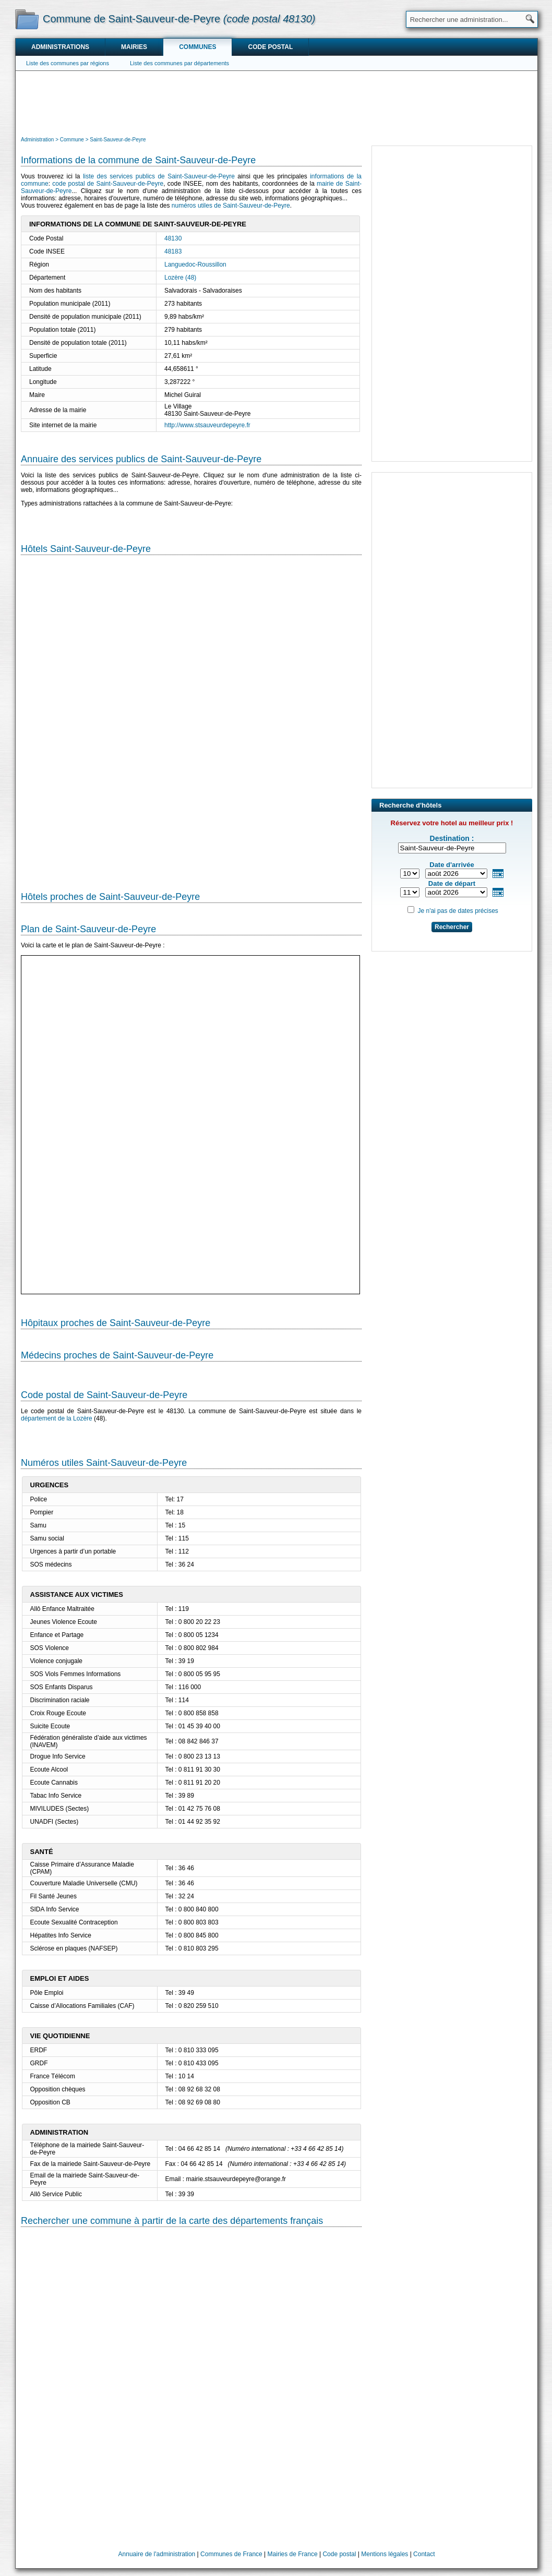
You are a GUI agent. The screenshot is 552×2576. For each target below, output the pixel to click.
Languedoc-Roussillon (195, 264)
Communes (197, 47)
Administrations (60, 47)
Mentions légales (384, 2554)
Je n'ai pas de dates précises (457, 910)
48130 (173, 238)
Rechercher (452, 927)
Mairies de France (293, 2554)
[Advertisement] (276, 102)
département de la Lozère (56, 1418)
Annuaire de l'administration (157, 2554)
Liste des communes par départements (179, 63)
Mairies (134, 47)
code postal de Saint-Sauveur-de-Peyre (107, 183)
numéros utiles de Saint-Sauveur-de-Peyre (231, 205)
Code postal (270, 47)
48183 (173, 251)
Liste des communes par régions (67, 63)
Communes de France (231, 2554)
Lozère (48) (180, 277)
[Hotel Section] (191, 718)
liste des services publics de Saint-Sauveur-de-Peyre (159, 176)
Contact (424, 2554)
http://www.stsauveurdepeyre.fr (207, 425)
